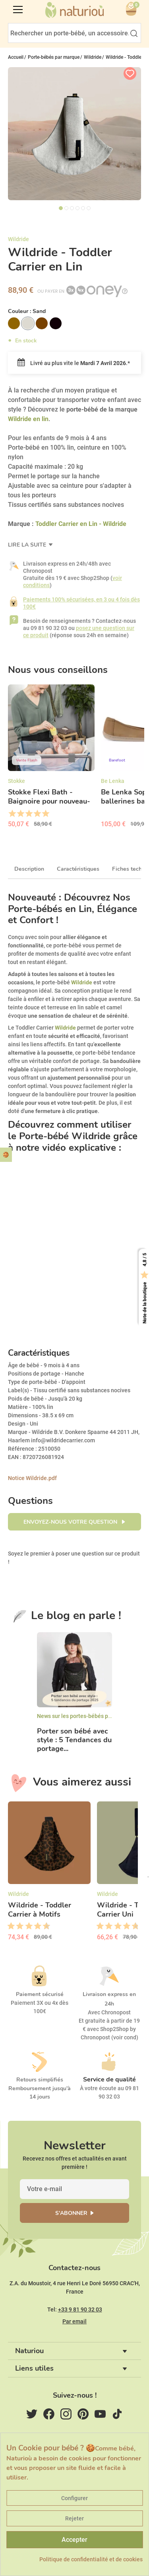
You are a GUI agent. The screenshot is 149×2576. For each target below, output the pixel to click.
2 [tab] (66, 208)
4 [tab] (77, 208)
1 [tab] (61, 208)
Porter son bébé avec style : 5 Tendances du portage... (74, 1740)
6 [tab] (89, 208)
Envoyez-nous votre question (71, 1522)
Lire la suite (28, 545)
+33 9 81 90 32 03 (80, 2309)
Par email (74, 2321)
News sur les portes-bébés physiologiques (90, 1716)
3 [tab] (72, 208)
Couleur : (27, 311)
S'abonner (71, 2213)
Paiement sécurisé (40, 1994)
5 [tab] (83, 208)
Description (29, 869)
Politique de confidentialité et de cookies (91, 2559)
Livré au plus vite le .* (73, 363)
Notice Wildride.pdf (32, 1478)
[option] (51, 758)
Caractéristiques (78, 869)
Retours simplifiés (39, 2079)
